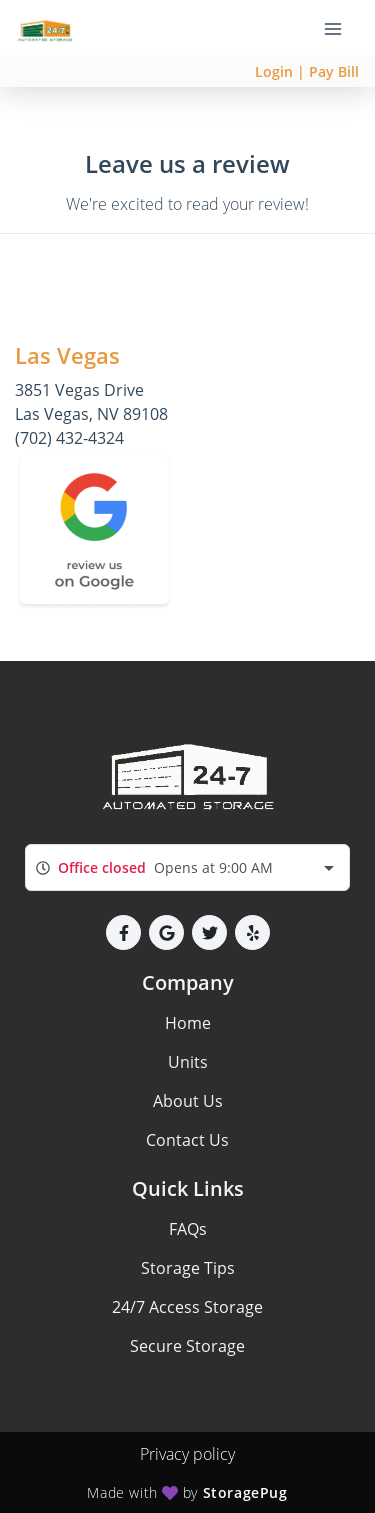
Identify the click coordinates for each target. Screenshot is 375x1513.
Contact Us (187, 1140)
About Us (188, 1101)
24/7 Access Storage (187, 1307)
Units (188, 1062)
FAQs (188, 1229)
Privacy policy (187, 1454)
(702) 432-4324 (69, 438)
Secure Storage (187, 1346)
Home (188, 1023)
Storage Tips (188, 1268)
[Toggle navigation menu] (341, 28)
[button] (123, 932)
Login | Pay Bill (307, 71)
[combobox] (187, 867)
